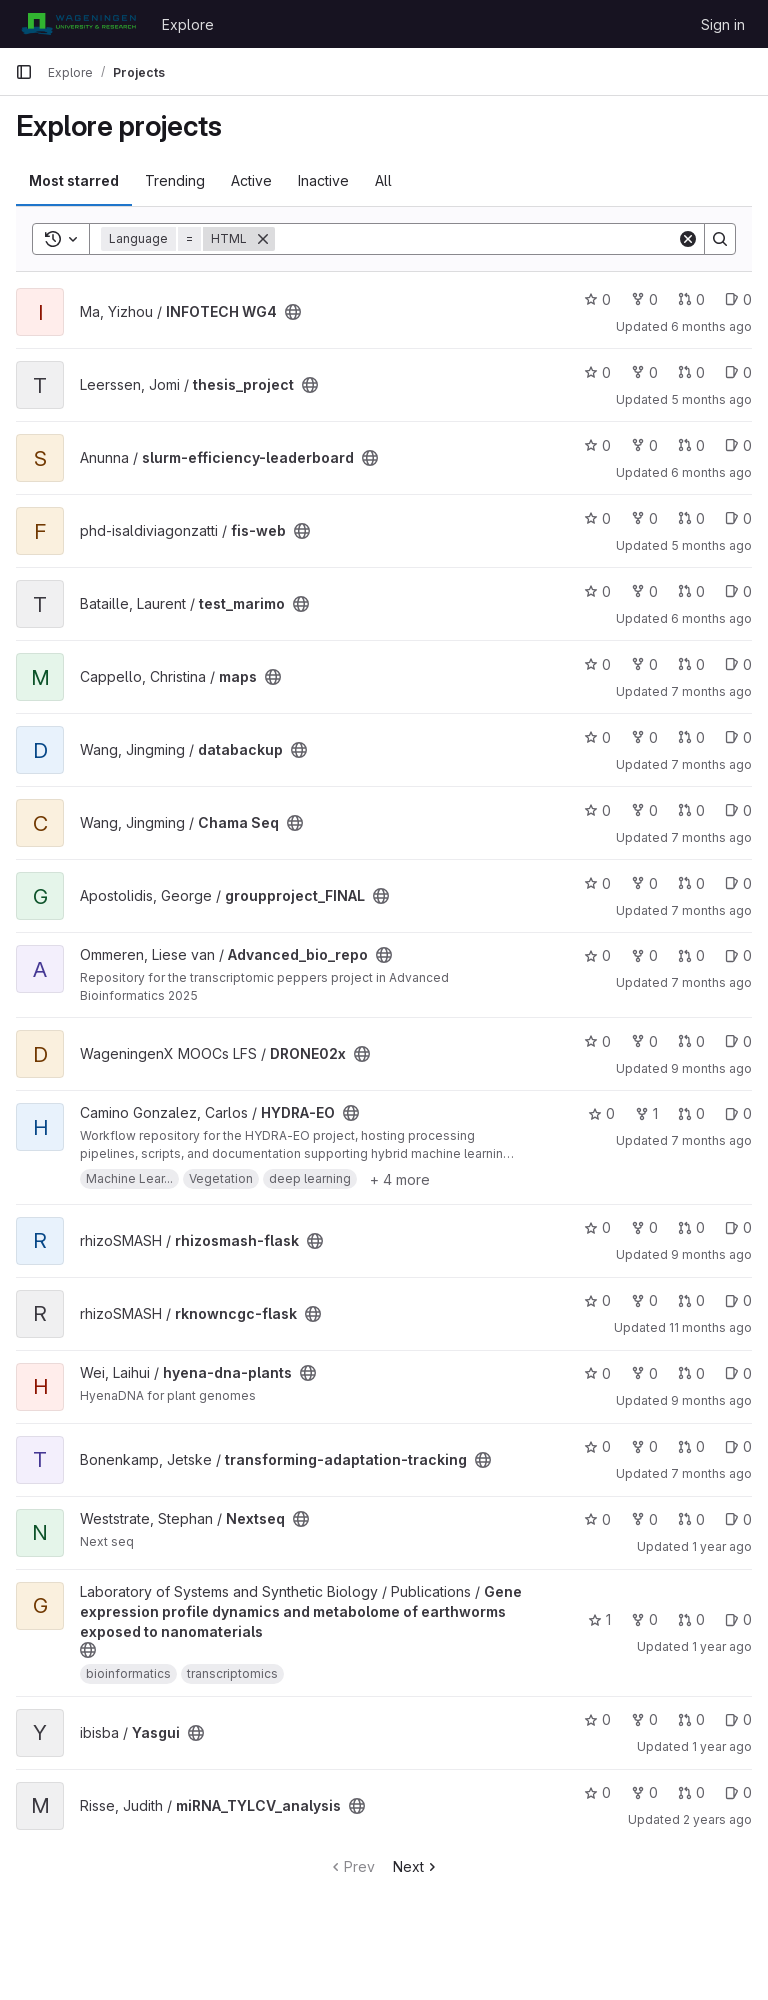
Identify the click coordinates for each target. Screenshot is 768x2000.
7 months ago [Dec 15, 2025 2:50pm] (711, 1140)
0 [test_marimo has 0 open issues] (738, 591)
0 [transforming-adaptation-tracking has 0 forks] (644, 1446)
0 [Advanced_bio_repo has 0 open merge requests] (691, 955)
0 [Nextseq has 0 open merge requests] (691, 1519)
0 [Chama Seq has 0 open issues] (738, 810)
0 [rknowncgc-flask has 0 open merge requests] (691, 1300)
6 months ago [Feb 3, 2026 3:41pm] (711, 326)
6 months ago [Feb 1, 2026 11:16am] (711, 472)
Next (416, 1866)
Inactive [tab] (323, 180)
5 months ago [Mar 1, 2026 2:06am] (711, 545)
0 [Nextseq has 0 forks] (644, 1519)
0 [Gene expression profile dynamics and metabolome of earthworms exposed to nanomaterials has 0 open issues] (738, 1619)
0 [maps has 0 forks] (644, 664)
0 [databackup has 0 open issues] (738, 737)
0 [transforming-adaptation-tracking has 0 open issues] (738, 1446)
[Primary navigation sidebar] (24, 72)
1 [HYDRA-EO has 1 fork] (646, 1113)
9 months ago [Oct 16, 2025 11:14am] (711, 1068)
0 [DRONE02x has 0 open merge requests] (691, 1041)
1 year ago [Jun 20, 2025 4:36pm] (722, 1646)
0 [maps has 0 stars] (597, 664)
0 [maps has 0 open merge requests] (691, 664)
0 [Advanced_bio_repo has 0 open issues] (738, 955)
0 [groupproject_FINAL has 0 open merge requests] (691, 883)
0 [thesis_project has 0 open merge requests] (691, 372)
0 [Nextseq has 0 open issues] (738, 1519)
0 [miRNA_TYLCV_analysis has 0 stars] (597, 1792)
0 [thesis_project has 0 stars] (597, 372)
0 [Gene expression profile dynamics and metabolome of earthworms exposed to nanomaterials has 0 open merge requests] (691, 1619)
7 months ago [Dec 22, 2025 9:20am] (711, 910)
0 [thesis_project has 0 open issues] (738, 372)
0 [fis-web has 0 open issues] (738, 518)
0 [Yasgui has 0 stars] (597, 1719)
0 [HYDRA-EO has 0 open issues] (738, 1113)
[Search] (476, 239)
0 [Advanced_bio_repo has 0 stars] (597, 955)
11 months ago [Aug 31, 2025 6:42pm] (710, 1327)
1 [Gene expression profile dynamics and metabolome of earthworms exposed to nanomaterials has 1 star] (599, 1619)
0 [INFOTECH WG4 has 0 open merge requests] (691, 299)
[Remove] (263, 239)
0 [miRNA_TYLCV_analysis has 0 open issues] (738, 1792)
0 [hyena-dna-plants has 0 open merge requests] (691, 1373)
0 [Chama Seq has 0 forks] (644, 810)
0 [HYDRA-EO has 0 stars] (601, 1113)
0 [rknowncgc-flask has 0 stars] (597, 1300)
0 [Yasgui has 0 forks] (644, 1719)
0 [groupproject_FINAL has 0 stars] (597, 883)
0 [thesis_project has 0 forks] (644, 372)
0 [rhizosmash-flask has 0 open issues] (738, 1227)
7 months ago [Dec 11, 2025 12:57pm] (711, 691)
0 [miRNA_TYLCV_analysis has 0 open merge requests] (691, 1792)
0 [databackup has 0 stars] (597, 737)
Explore (188, 24)
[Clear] (688, 239)
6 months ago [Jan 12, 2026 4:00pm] (711, 618)
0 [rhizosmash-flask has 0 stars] (597, 1227)
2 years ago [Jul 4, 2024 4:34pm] (717, 1819)
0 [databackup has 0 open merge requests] (691, 737)
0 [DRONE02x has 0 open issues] (738, 1041)
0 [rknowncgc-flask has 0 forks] (644, 1300)
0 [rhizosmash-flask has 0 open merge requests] (691, 1227)
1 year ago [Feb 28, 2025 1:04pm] (722, 1746)
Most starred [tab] (74, 180)
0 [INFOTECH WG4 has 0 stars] (597, 299)
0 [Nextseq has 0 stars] (597, 1519)
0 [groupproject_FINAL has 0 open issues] (738, 883)
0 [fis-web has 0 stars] (597, 518)
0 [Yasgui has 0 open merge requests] (691, 1719)
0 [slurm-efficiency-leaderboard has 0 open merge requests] (691, 445)
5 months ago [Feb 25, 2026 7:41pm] (711, 399)
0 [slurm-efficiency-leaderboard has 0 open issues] (738, 445)
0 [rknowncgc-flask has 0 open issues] (738, 1300)
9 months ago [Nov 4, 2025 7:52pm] (711, 1400)
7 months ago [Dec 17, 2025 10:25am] (711, 982)
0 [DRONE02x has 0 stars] (597, 1041)
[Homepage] (78, 24)
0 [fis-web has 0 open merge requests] (691, 518)
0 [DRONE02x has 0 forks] (644, 1041)
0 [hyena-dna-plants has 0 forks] (644, 1373)
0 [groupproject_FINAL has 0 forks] (644, 883)
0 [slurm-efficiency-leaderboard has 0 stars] (597, 445)
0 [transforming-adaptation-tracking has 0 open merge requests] (691, 1446)
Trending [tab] (175, 180)
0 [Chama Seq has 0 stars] (597, 810)
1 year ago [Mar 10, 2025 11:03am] (722, 1546)
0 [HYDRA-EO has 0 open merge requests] (691, 1113)
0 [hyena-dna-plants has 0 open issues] (738, 1373)
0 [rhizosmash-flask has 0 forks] (644, 1227)
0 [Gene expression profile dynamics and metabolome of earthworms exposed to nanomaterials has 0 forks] (644, 1619)
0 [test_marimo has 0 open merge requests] (691, 591)
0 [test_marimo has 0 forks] (644, 591)
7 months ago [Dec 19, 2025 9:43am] (711, 837)
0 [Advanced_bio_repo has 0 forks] (644, 955)
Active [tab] (251, 180)
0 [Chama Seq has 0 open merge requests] (691, 810)
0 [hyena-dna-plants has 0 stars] (597, 1373)
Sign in (723, 24)
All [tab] (383, 180)
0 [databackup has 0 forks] (644, 737)
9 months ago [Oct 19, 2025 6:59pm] (711, 1254)
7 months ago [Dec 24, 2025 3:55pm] (711, 1473)
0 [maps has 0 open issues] (738, 664)
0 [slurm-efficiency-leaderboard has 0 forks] (644, 445)
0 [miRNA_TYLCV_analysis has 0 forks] (644, 1792)
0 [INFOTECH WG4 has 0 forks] (644, 299)
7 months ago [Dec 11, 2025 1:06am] (711, 764)
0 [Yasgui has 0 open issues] (738, 1719)
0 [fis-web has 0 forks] (644, 518)
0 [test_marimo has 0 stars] (597, 591)
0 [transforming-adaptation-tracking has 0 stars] (597, 1446)
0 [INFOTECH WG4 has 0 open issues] (738, 299)
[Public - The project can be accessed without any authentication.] (293, 312)
